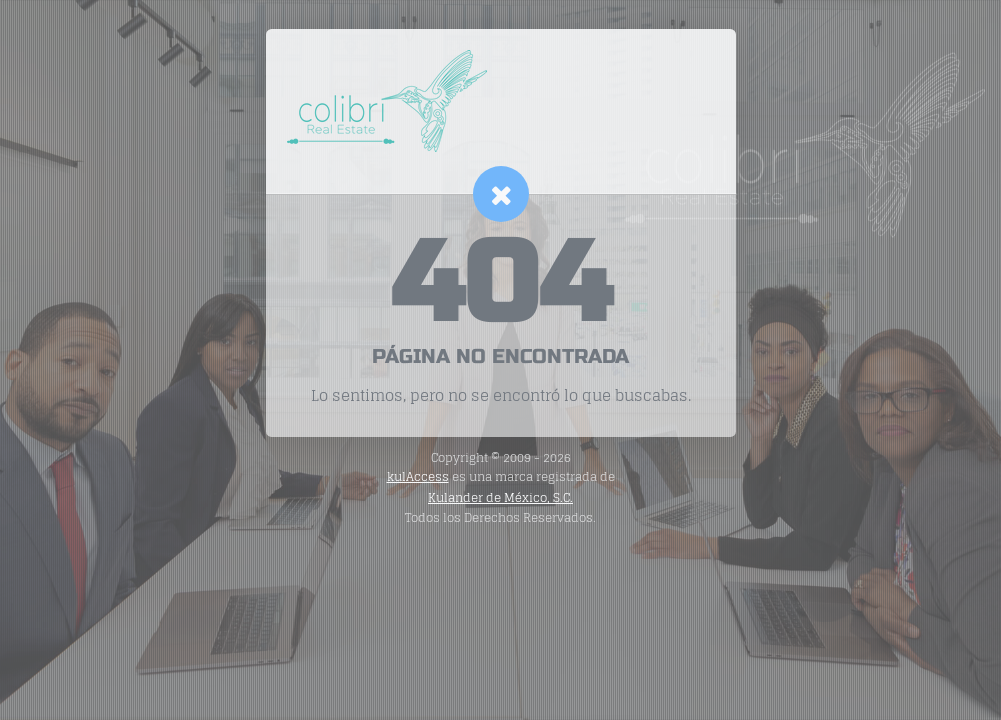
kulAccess (418, 476)
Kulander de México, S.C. (500, 497)
